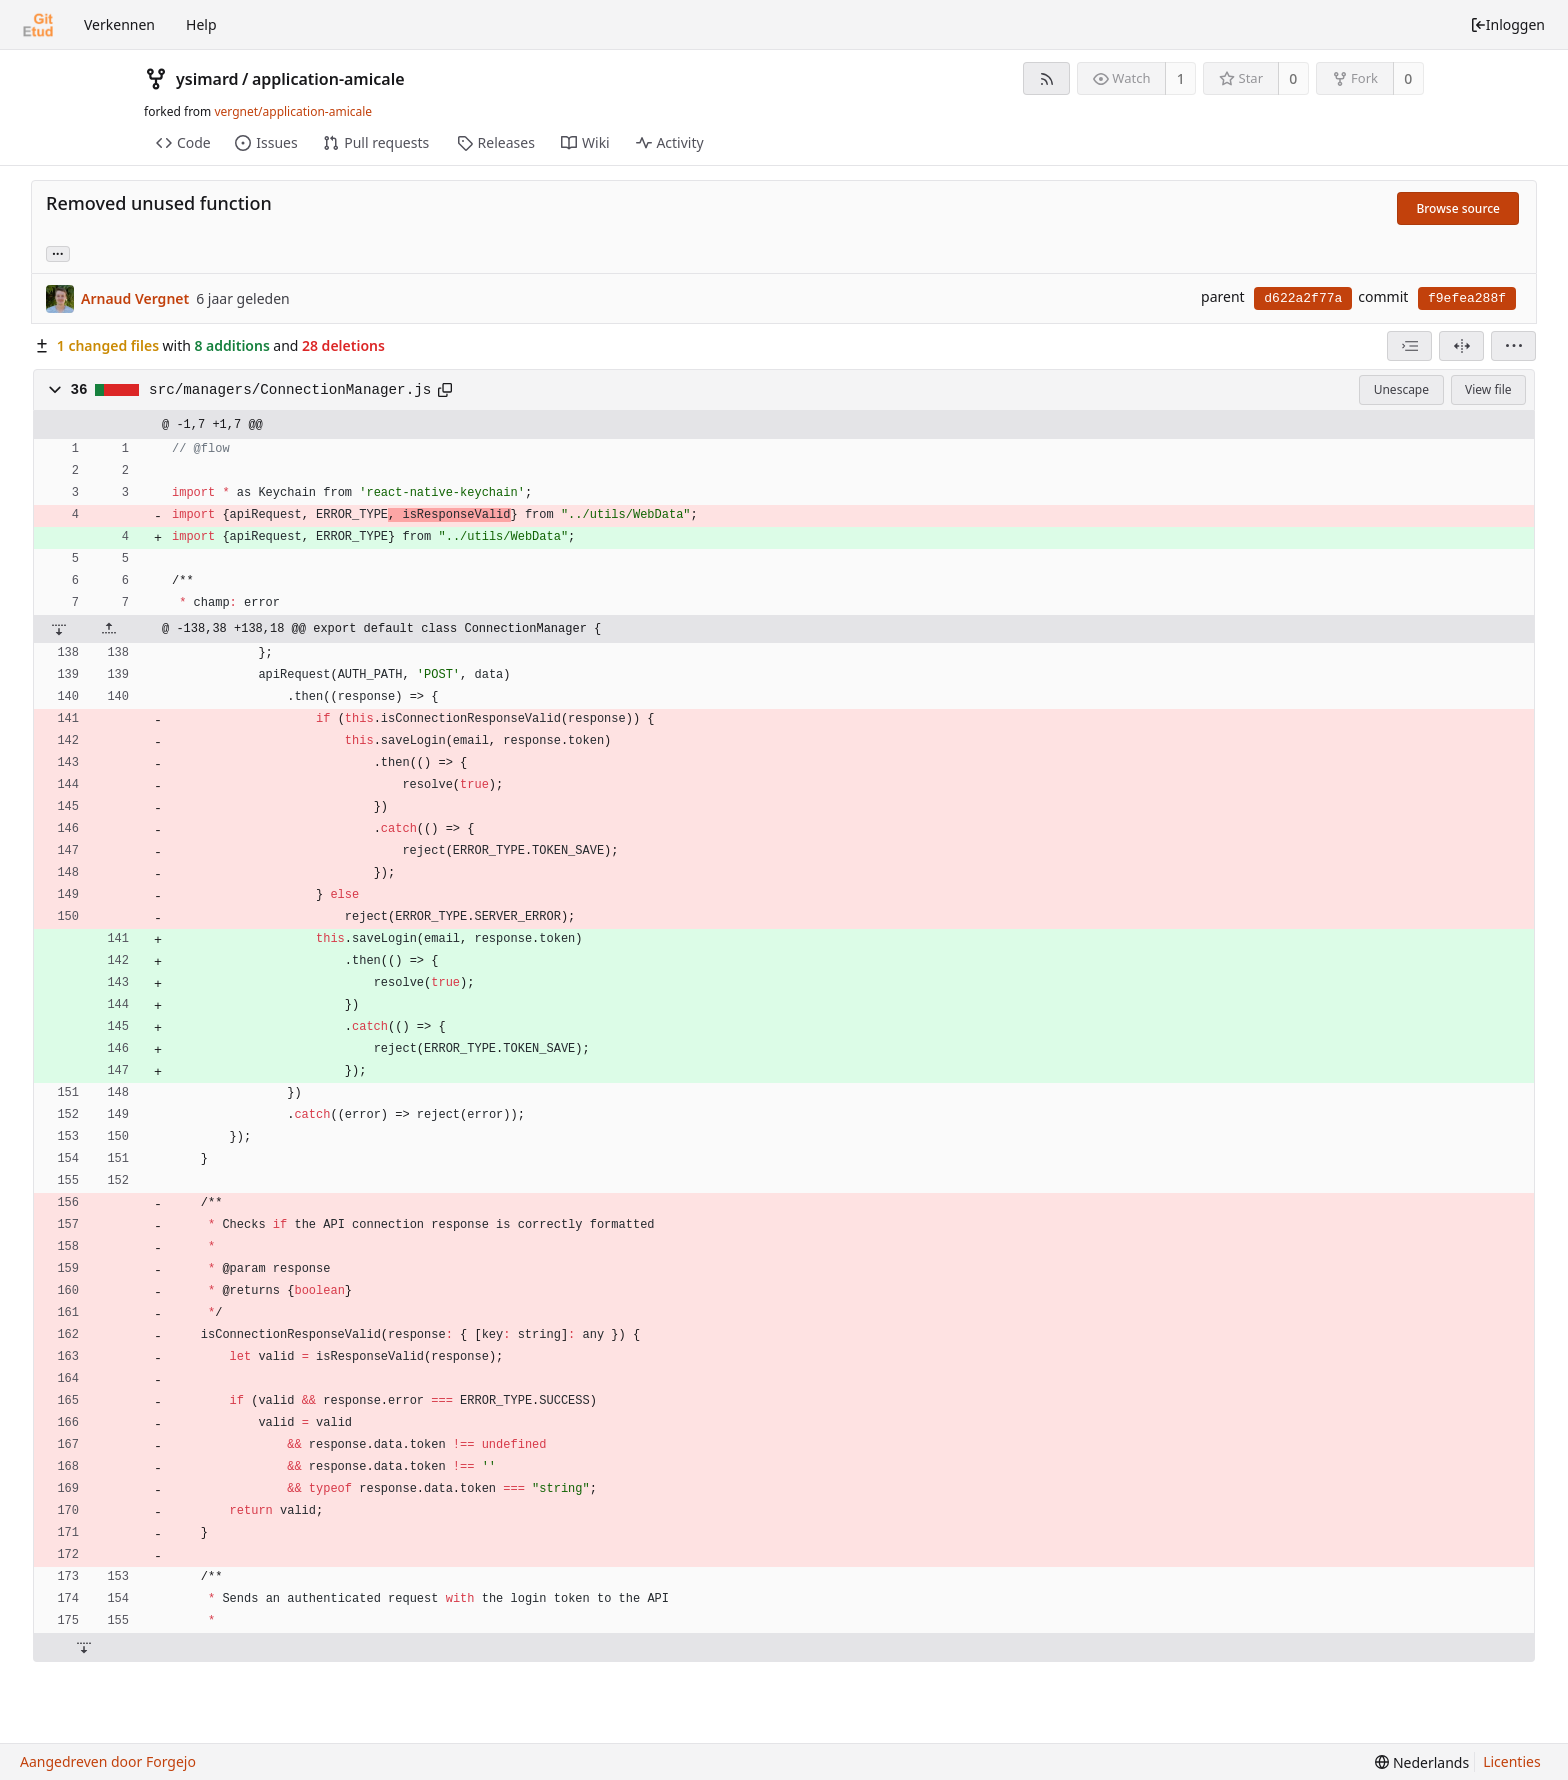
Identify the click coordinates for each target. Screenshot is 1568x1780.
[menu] (1513, 346)
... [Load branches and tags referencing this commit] (58, 252)
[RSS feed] (1046, 78)
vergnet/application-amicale (293, 111)
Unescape (1401, 389)
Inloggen (1507, 24)
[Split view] (1461, 346)
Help (201, 24)
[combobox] (1409, 346)
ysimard (207, 79)
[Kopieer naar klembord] (445, 390)
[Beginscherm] (38, 25)
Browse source (1458, 208)
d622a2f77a (1303, 298)
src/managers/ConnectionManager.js (290, 390)
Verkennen (119, 24)
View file (1488, 389)
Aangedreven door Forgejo (108, 1761)
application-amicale (328, 79)
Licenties (1511, 1761)
